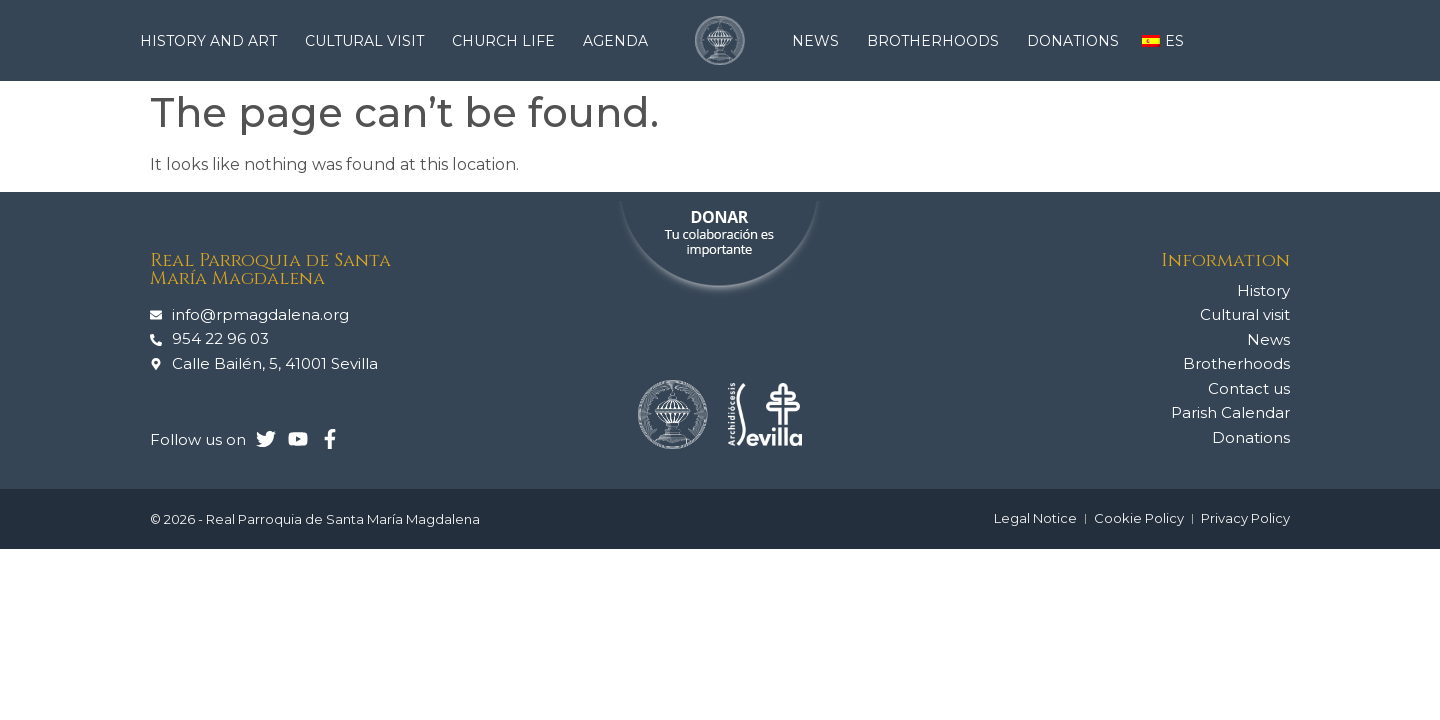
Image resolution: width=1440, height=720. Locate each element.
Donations (1073, 41)
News (820, 41)
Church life (508, 41)
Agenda (615, 41)
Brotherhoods (938, 41)
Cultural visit (369, 41)
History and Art (213, 41)
